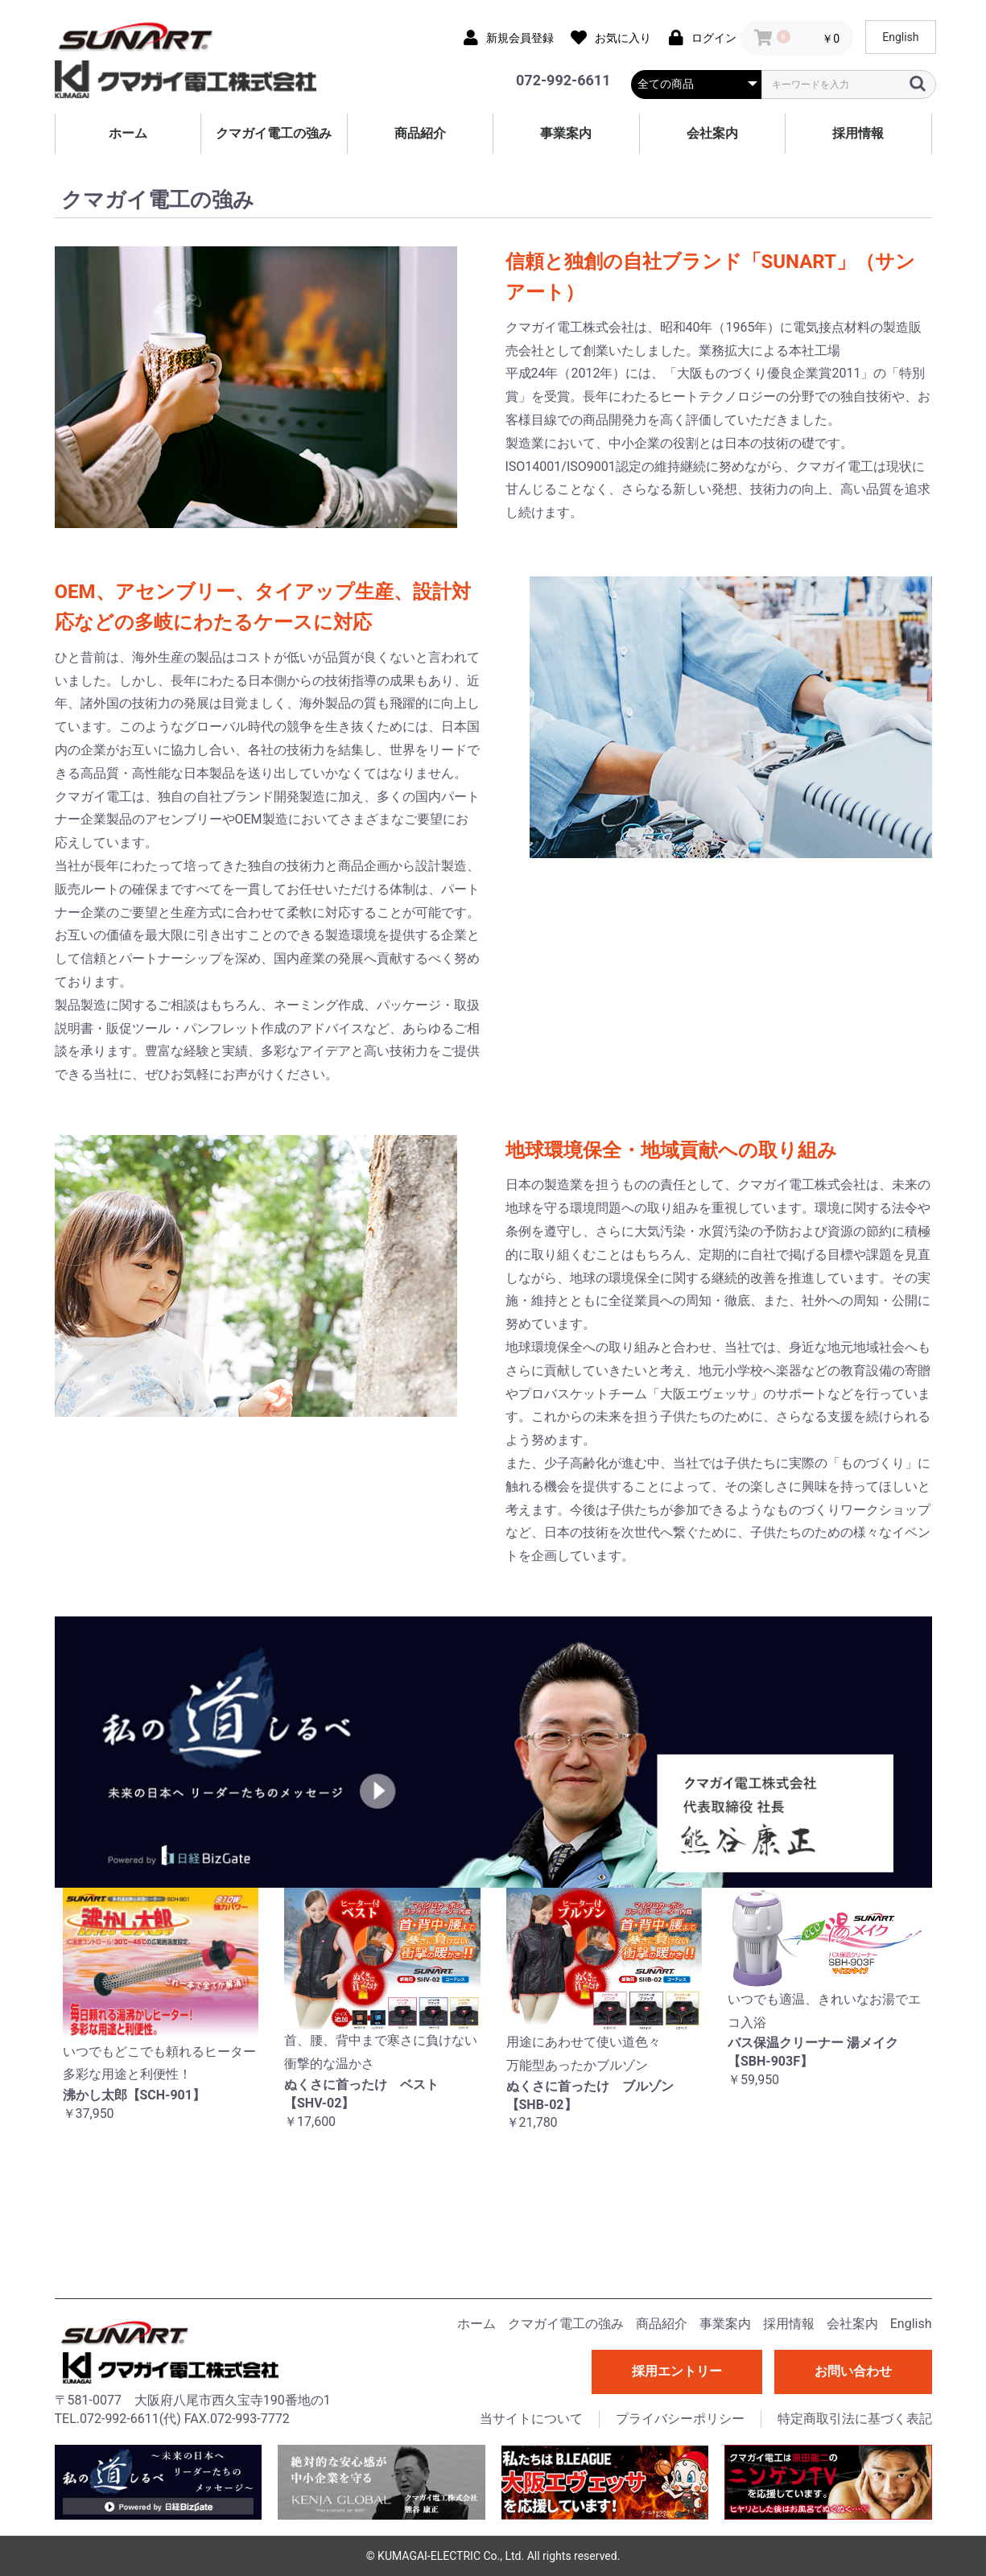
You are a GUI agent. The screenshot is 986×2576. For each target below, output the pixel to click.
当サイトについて (531, 2418)
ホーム (128, 133)
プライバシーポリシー (680, 2418)
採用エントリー (677, 2371)
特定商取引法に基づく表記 (855, 2418)
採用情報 (858, 133)
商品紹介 (420, 133)
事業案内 (566, 133)
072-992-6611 (563, 80)
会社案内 (712, 133)
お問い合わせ (853, 2371)
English (900, 37)
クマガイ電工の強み (274, 133)
